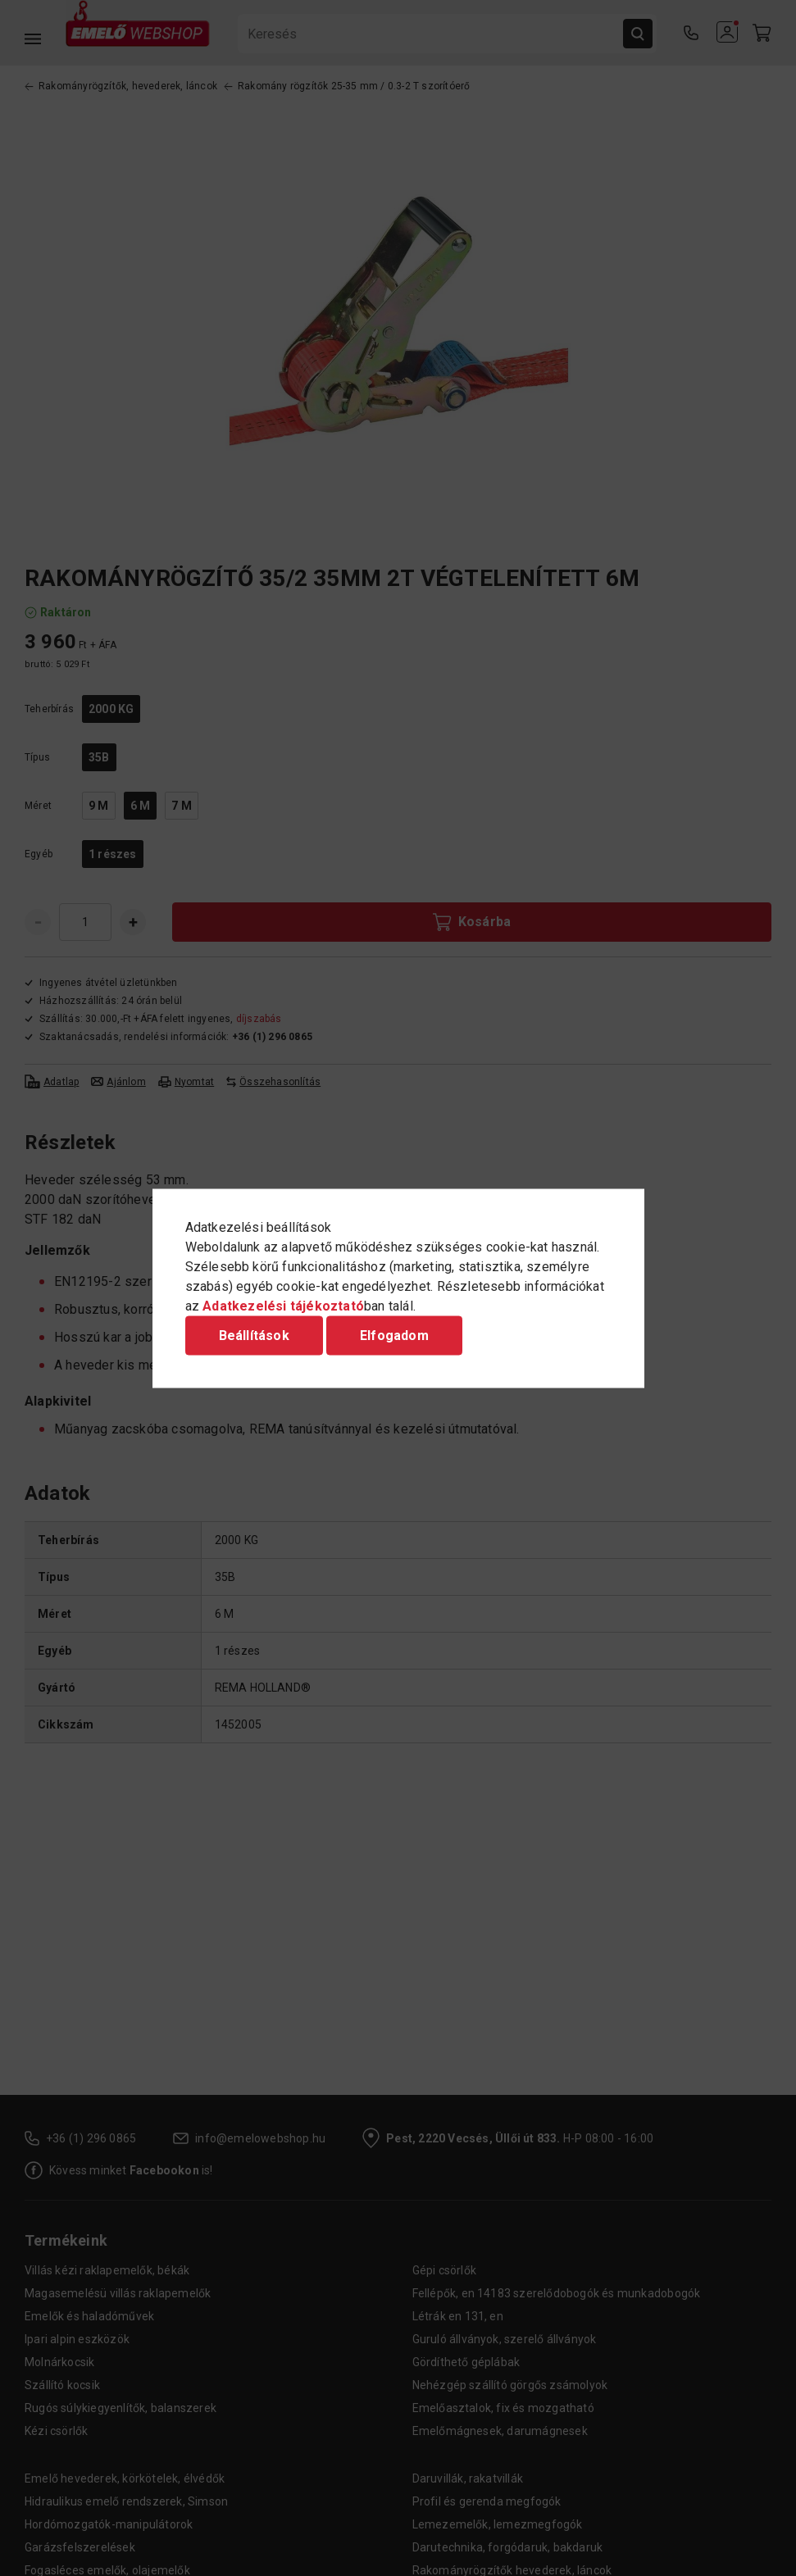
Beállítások (254, 1335)
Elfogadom (394, 1335)
